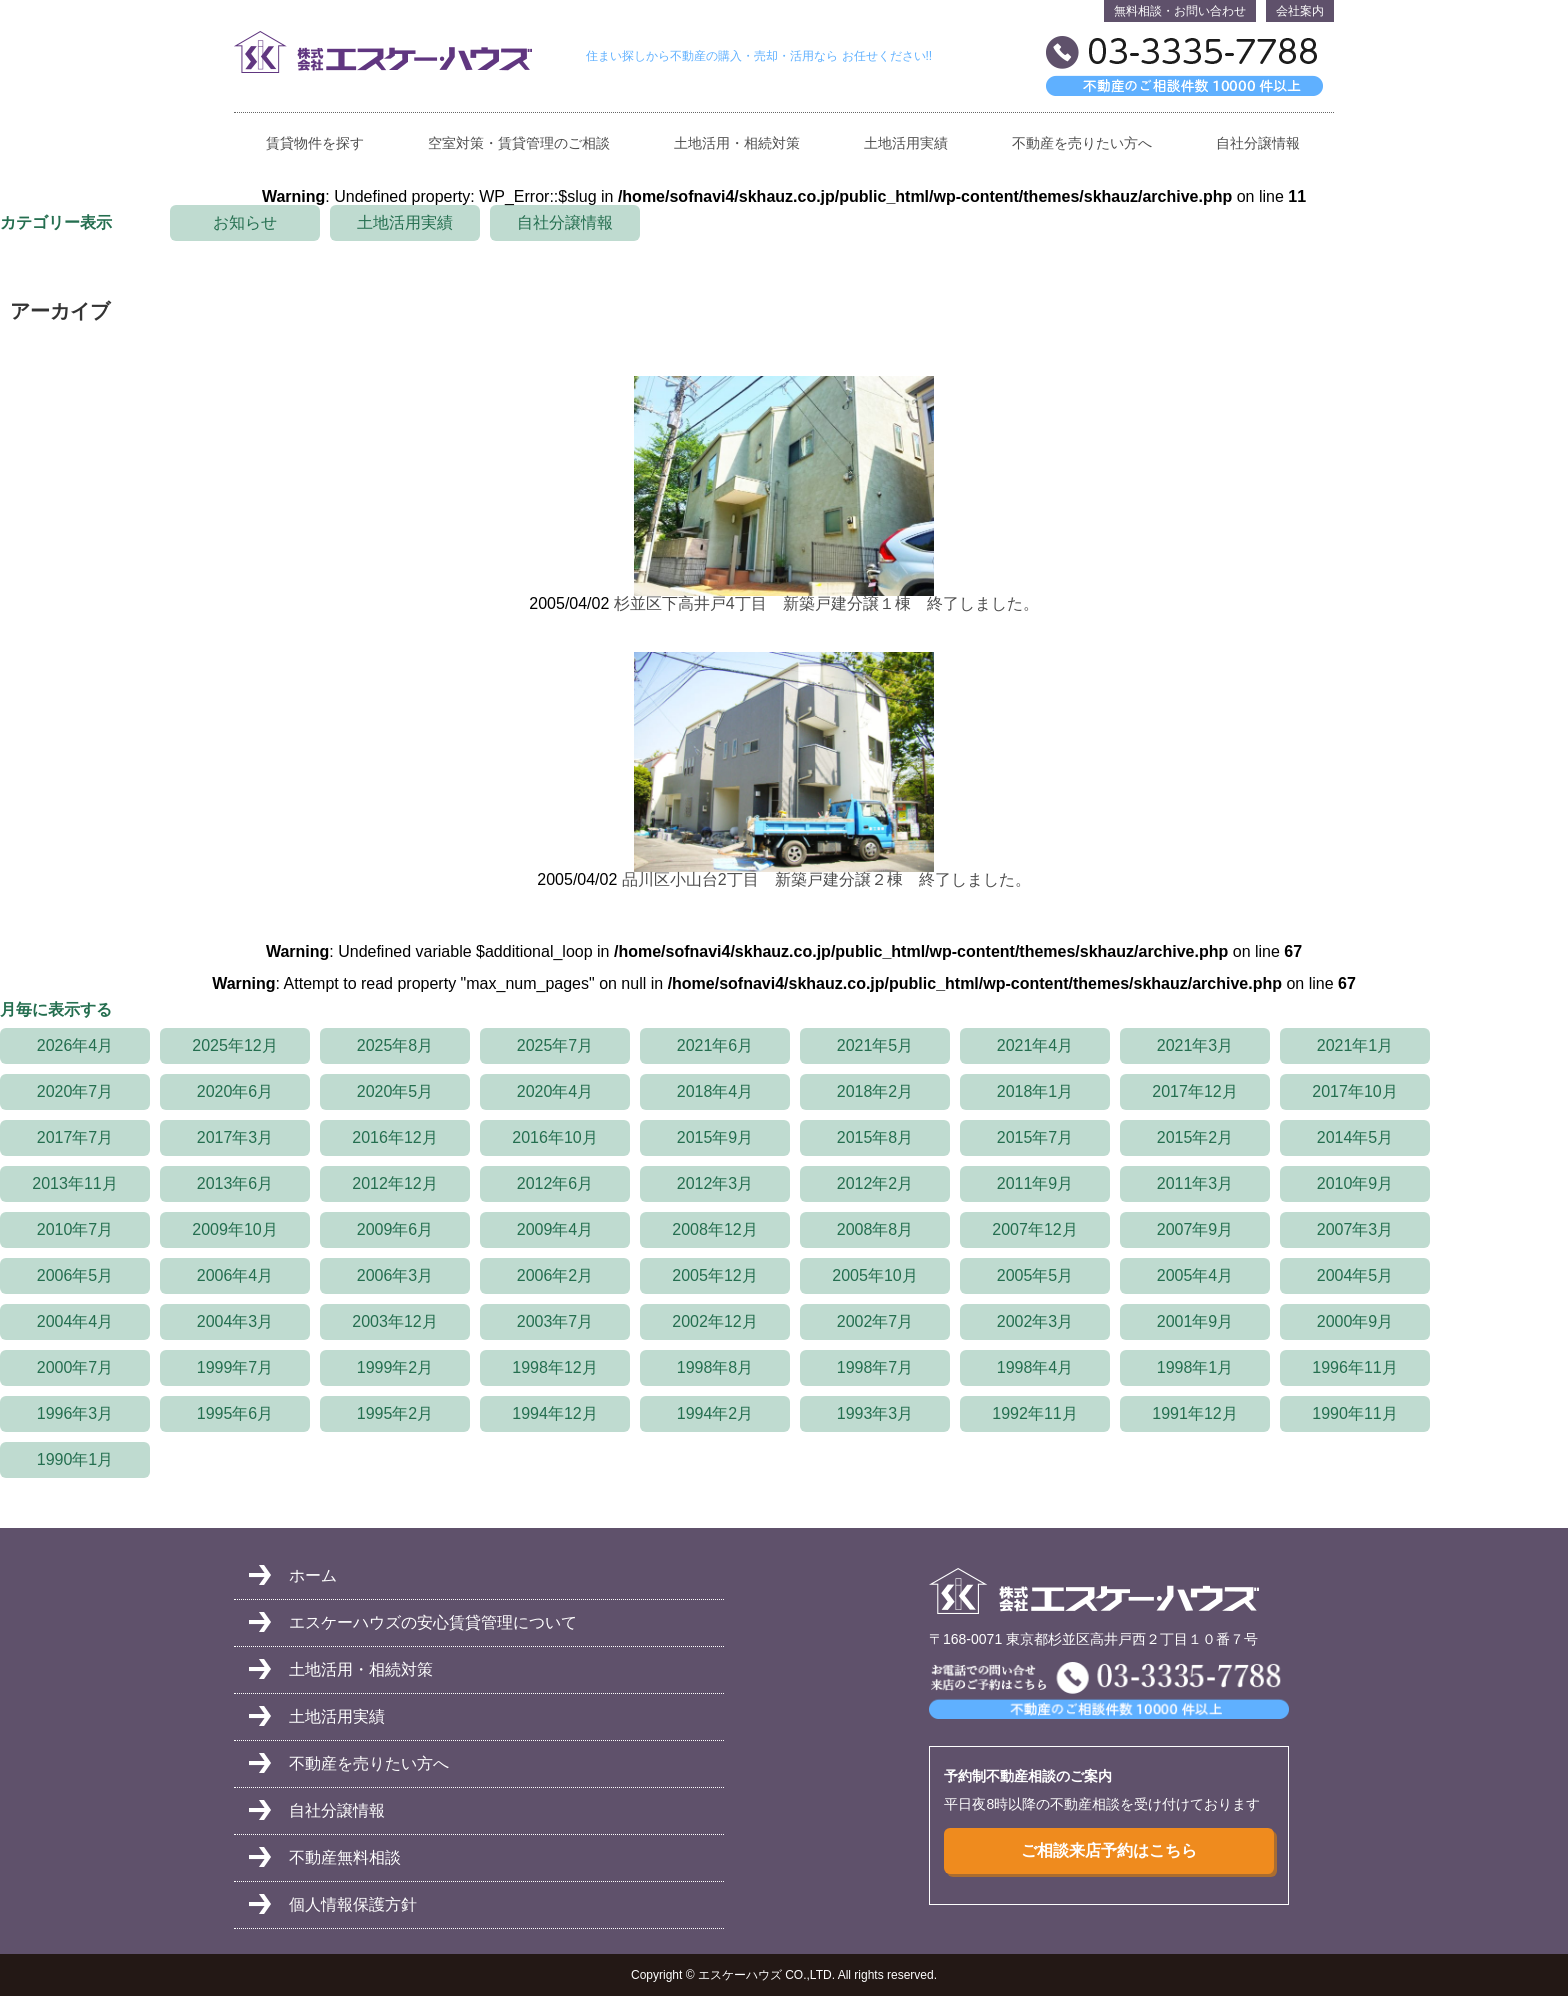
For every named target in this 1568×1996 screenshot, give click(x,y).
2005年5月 (1035, 1275)
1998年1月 (1195, 1367)
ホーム (313, 1575)
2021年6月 (715, 1045)
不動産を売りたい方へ (1082, 143)
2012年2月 (875, 1183)
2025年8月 (395, 1045)
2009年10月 (234, 1229)
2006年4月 (235, 1275)
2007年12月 (1034, 1229)
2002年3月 (1035, 1321)
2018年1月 (1035, 1091)
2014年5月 (1355, 1137)
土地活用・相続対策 (737, 143)
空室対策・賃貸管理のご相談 (519, 143)
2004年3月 (235, 1321)
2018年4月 (715, 1091)
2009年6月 (395, 1229)
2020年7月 (75, 1091)
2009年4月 (555, 1229)
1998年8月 (715, 1367)
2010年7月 (75, 1229)
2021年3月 (1195, 1045)
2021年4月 (1035, 1045)
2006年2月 (555, 1275)
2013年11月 (74, 1183)
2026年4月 (75, 1045)
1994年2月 (715, 1413)
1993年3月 (875, 1413)
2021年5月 (875, 1045)
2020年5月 (395, 1091)
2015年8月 (875, 1137)
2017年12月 (1194, 1091)
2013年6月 (235, 1183)
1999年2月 (395, 1367)
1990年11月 (1354, 1413)
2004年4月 (75, 1321)
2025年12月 (234, 1045)
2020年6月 (235, 1091)
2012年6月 (555, 1183)
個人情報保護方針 (353, 1904)
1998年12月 (554, 1367)
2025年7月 (555, 1045)
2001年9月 (1195, 1321)
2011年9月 (1035, 1183)
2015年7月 (1035, 1137)
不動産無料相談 (345, 1857)
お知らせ (245, 222)
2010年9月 (1355, 1183)
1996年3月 (75, 1413)
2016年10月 (554, 1137)
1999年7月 (235, 1367)
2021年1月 (1355, 1045)
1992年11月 (1034, 1413)
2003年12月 (394, 1321)
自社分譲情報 (1258, 143)
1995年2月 (395, 1413)
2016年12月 (394, 1137)
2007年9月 (1195, 1229)
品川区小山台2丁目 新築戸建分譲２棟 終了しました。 (826, 879)
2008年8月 (875, 1229)
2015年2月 (1195, 1137)
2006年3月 (395, 1275)
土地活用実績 (906, 143)
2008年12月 (714, 1229)
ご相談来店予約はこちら (1109, 1850)
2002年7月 (875, 1321)
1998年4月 (1035, 1367)
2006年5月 (75, 1275)
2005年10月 (874, 1275)
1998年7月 (875, 1367)
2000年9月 (1355, 1321)
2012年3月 (715, 1183)
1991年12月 (1194, 1413)
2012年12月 (394, 1183)
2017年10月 (1354, 1091)
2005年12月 (714, 1275)
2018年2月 (875, 1091)
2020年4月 (555, 1091)
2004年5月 (1355, 1275)
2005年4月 (1195, 1275)
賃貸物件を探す (315, 143)
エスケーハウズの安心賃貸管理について (433, 1622)
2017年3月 (235, 1137)
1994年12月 (554, 1413)
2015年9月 (715, 1137)
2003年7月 (555, 1321)
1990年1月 (75, 1459)
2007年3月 (1355, 1229)
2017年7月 (75, 1137)
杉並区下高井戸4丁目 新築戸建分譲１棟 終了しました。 (826, 603)
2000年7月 (75, 1367)
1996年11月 (1354, 1367)
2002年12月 (714, 1321)
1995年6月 (235, 1413)
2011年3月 (1195, 1183)
